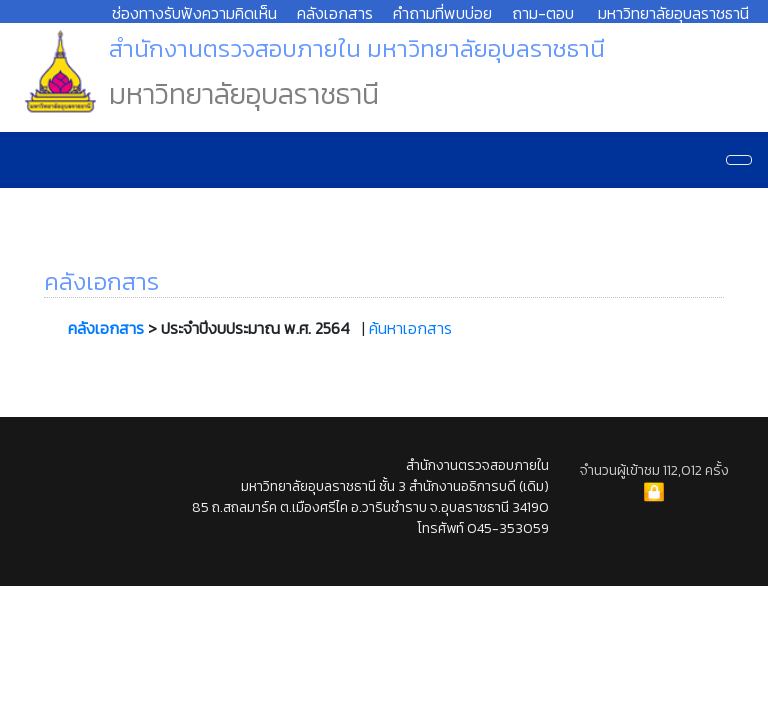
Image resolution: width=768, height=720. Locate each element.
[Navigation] (739, 160)
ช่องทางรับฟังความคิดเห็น (194, 13)
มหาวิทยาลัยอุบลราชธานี (673, 13)
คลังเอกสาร (335, 13)
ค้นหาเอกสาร (410, 328)
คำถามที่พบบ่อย (442, 13)
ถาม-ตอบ (543, 13)
